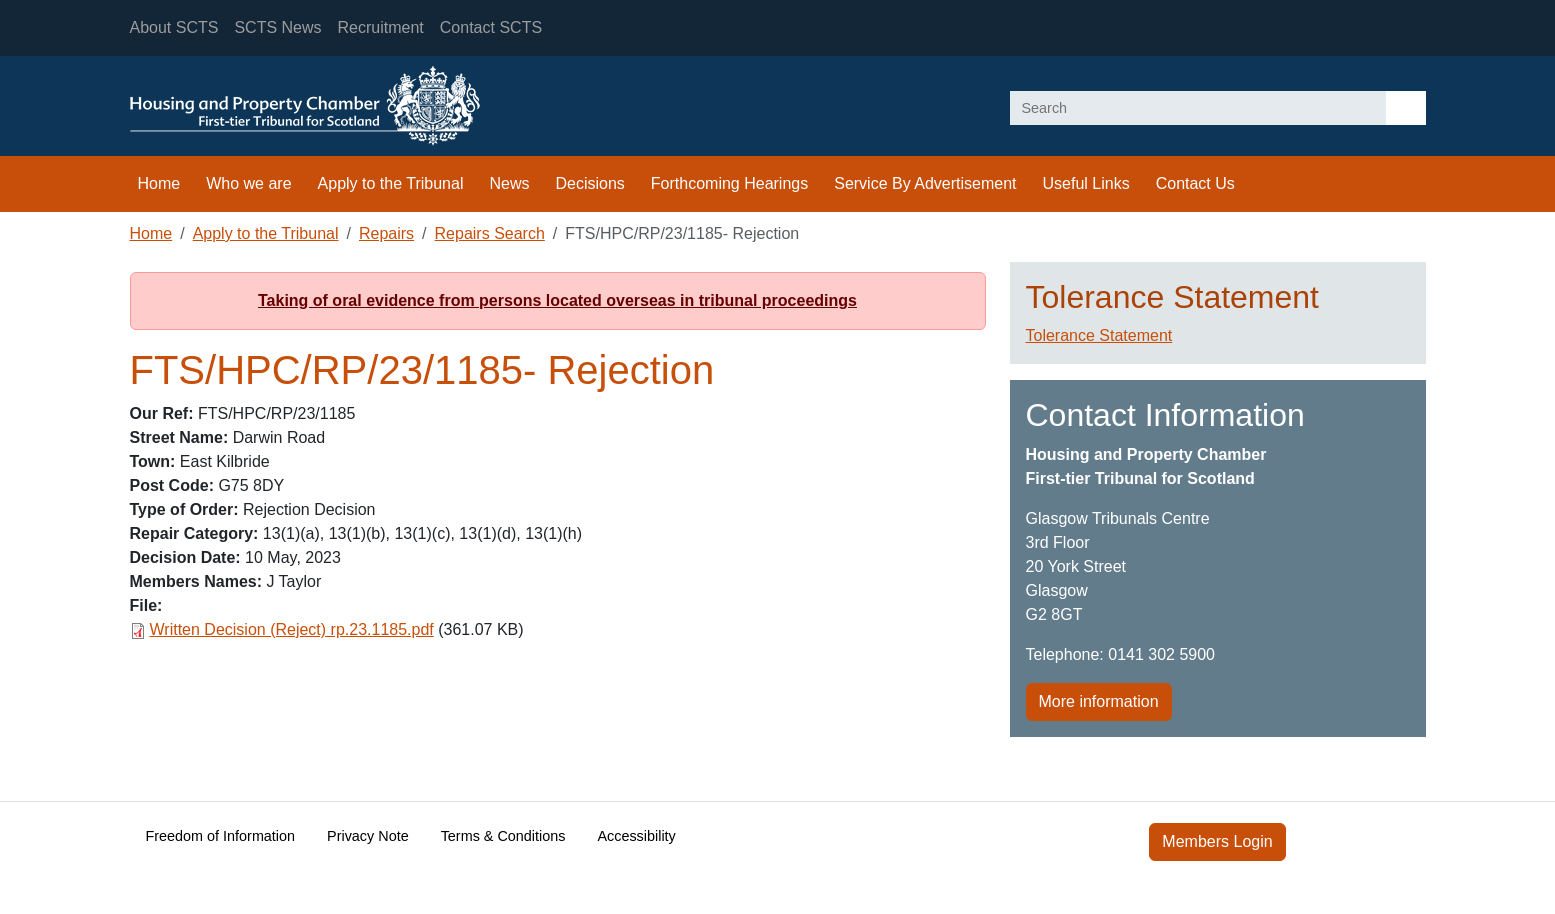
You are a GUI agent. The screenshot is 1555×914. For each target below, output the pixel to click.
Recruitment (381, 27)
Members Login (1217, 841)
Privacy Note (368, 836)
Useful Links (1086, 183)
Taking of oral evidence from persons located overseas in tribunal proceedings (557, 300)
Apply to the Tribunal (391, 183)
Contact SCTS (491, 27)
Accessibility (636, 836)
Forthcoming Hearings (729, 183)
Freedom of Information (221, 836)
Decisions (589, 183)
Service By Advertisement (925, 183)
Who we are (248, 183)
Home (159, 183)
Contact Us (1195, 183)
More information (1099, 701)
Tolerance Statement (1099, 335)
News (509, 183)
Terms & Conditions (503, 836)
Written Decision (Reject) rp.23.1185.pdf (292, 629)
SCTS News (277, 27)
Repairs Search (490, 233)
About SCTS (174, 27)
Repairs (386, 233)
